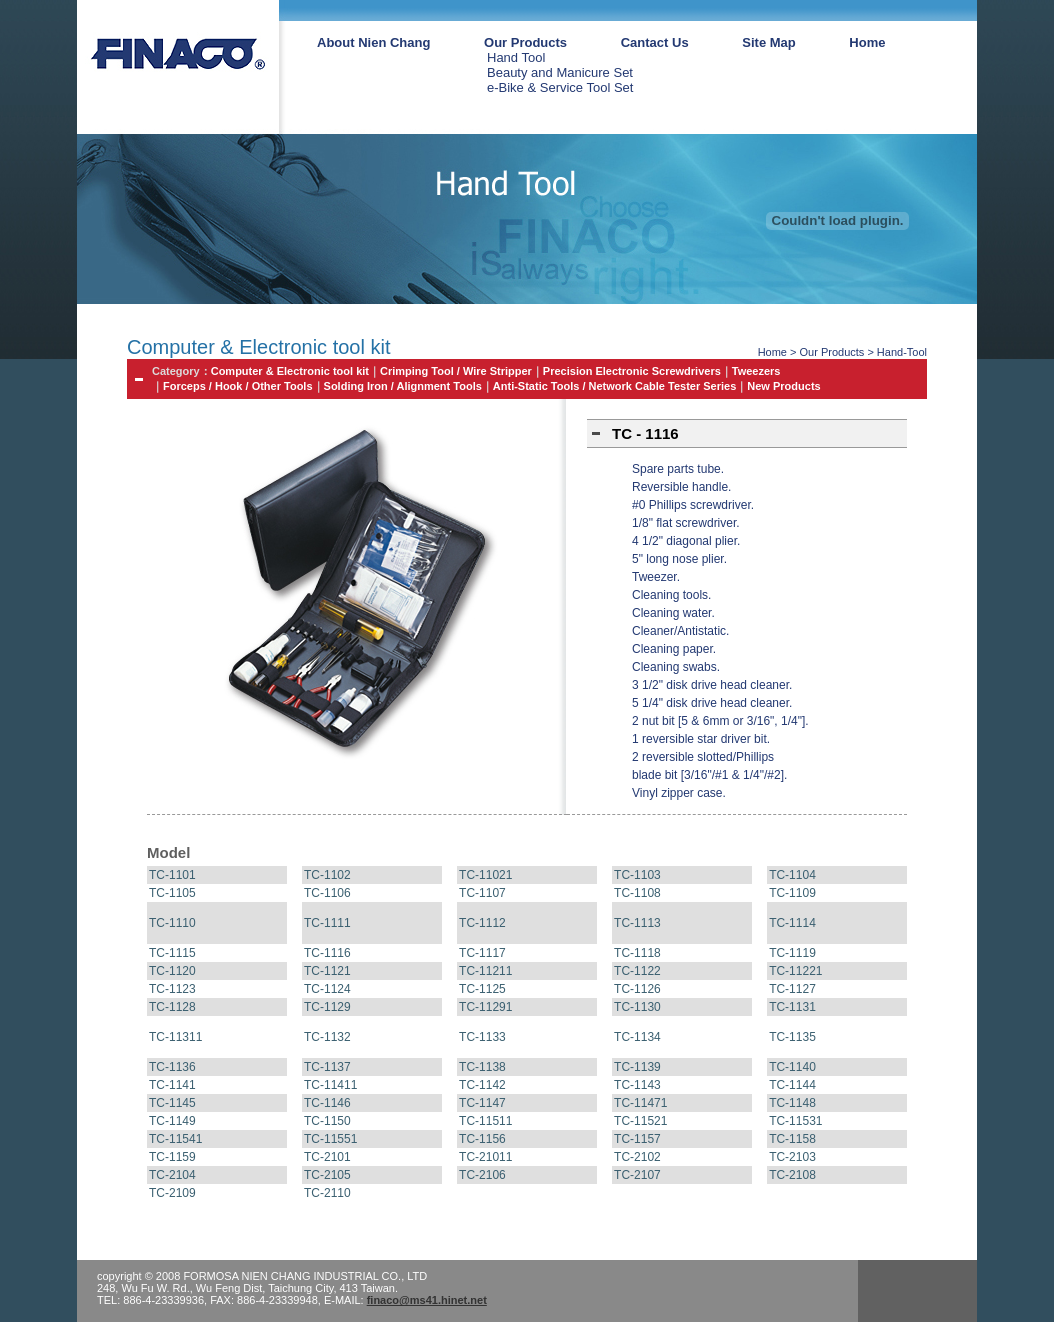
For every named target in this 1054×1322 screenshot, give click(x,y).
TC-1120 (172, 971)
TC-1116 (327, 953)
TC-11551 (330, 1139)
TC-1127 (792, 989)
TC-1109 (792, 893)
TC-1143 (637, 1085)
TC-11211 (485, 971)
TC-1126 (637, 989)
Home (867, 42)
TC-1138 (482, 1067)
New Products (783, 386)
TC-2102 (637, 1157)
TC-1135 (792, 1037)
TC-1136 (172, 1067)
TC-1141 (172, 1085)
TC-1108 (637, 893)
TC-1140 (792, 1067)
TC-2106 (482, 1175)
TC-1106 (327, 893)
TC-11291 (485, 1007)
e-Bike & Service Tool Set (560, 87)
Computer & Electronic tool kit (290, 371)
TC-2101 (327, 1157)
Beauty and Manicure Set (560, 72)
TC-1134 (637, 1037)
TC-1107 (482, 893)
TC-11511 (485, 1121)
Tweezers (756, 371)
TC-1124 (327, 989)
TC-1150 (327, 1121)
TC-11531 (795, 1121)
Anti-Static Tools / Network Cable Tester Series (615, 386)
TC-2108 (792, 1175)
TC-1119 (792, 953)
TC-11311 (175, 1037)
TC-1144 (792, 1085)
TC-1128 (172, 1007)
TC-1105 (172, 893)
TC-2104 (172, 1175)
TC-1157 (637, 1139)
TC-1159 (172, 1157)
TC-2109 (172, 1193)
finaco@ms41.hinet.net (427, 1300)
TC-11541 (175, 1139)
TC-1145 (172, 1103)
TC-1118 (637, 953)
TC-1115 (172, 953)
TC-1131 (792, 1007)
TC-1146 (327, 1103)
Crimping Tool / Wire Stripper (456, 371)
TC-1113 (637, 923)
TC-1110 (172, 923)
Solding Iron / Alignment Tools (403, 386)
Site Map (768, 42)
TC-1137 (327, 1067)
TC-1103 (637, 875)
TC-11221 (795, 971)
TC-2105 (327, 1175)
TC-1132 (327, 1037)
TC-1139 (637, 1067)
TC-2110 (327, 1193)
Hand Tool (516, 57)
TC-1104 (792, 875)
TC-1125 (482, 989)
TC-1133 (482, 1037)
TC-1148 (792, 1103)
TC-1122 (637, 971)
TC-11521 (640, 1121)
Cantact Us (655, 42)
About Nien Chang (373, 42)
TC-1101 (172, 875)
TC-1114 (792, 923)
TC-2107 (637, 1175)
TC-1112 (482, 923)
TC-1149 (172, 1121)
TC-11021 (485, 875)
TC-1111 (327, 923)
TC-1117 (482, 953)
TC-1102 (327, 875)
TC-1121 (327, 971)
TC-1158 (792, 1139)
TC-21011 (485, 1157)
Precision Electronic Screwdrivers (632, 371)
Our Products (525, 42)
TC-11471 (640, 1103)
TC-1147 (482, 1103)
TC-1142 (482, 1085)
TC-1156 (482, 1139)
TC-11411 (330, 1085)
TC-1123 (172, 989)
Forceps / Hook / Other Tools (238, 386)
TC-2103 (792, 1157)
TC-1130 (637, 1007)
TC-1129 (327, 1007)
